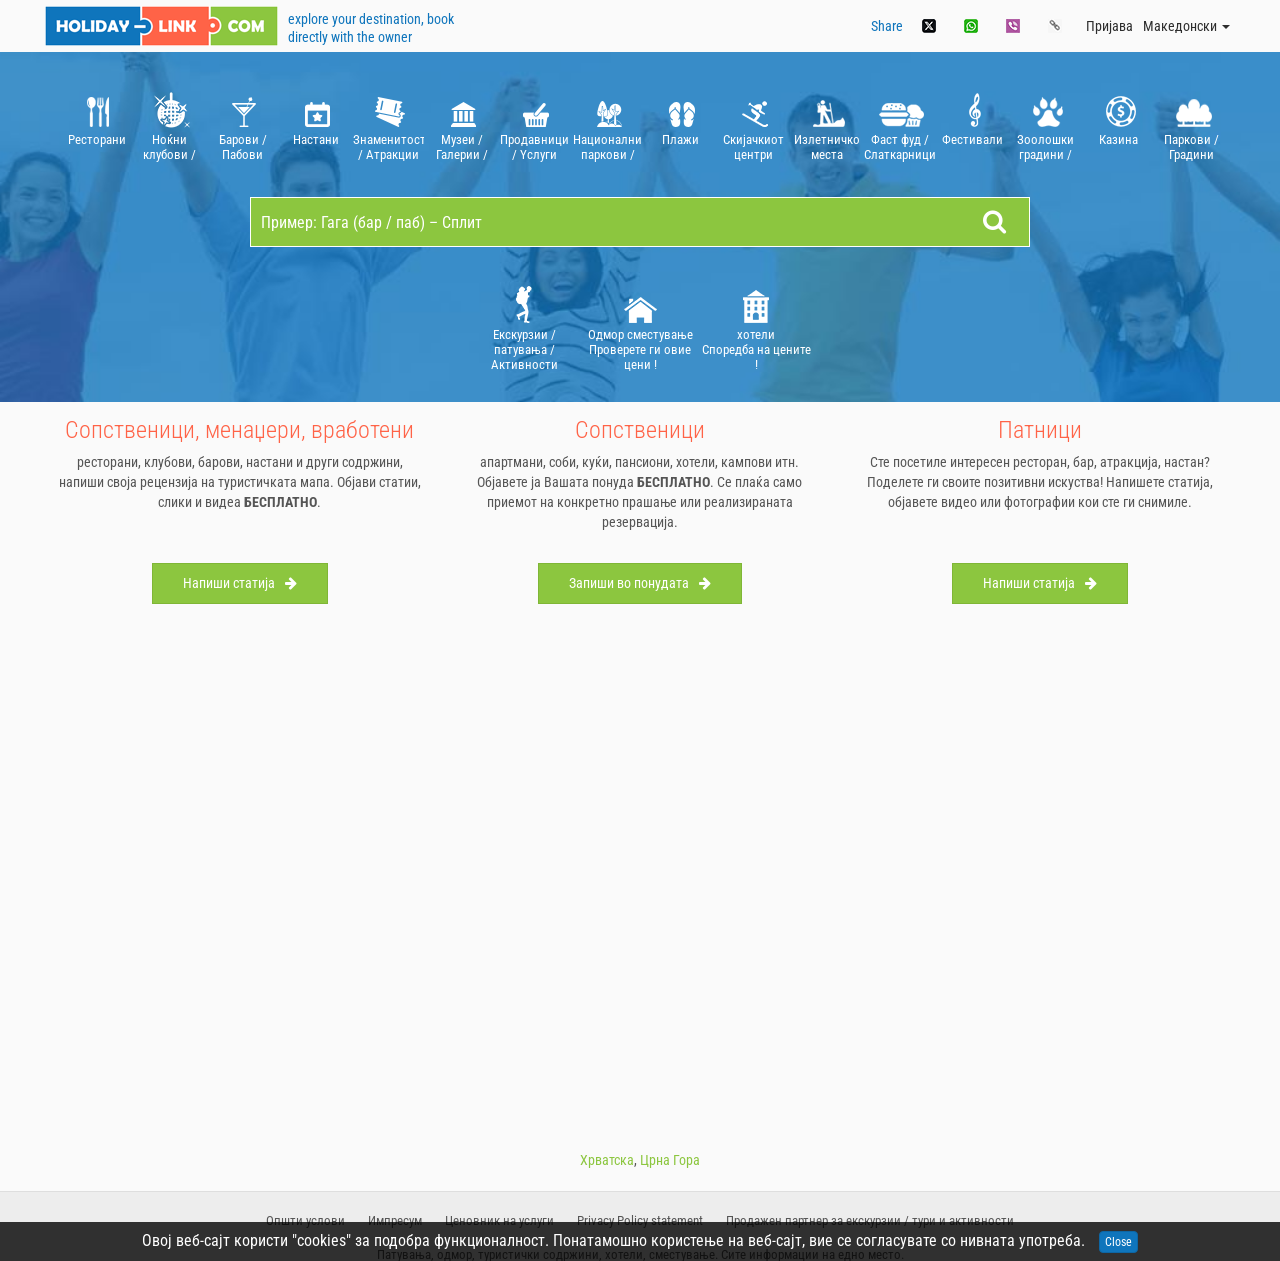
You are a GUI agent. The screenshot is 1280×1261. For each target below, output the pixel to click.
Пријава (1109, 26)
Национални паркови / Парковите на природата (607, 124)
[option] (96, 124)
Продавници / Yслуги (534, 124)
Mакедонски (1186, 26)
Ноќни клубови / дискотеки (169, 124)
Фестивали (972, 124)
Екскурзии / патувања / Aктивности (524, 327)
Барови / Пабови (242, 124)
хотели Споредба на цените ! (756, 327)
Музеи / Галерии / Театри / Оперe (461, 124)
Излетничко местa (826, 124)
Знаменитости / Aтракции (388, 124)
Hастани (315, 124)
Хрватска (607, 1160)
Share (887, 26)
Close (1118, 1242)
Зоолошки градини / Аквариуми (1045, 124)
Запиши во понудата (640, 583)
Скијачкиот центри (753, 124)
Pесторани (96, 124)
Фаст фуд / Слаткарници (899, 124)
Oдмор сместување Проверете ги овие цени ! (640, 327)
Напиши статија (240, 583)
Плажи (680, 124)
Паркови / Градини (1191, 124)
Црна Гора (670, 1160)
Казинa (1118, 124)
